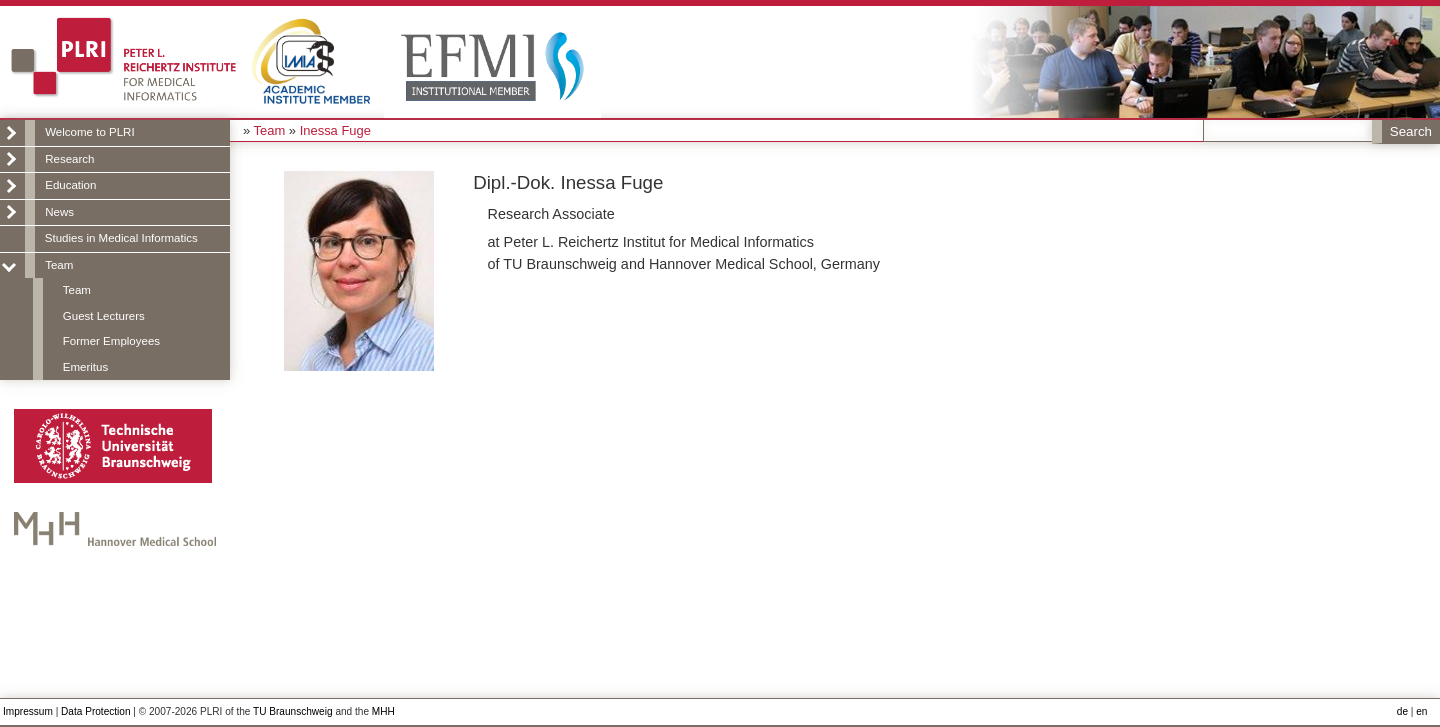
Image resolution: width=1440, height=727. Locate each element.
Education (70, 185)
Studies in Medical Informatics (121, 238)
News (59, 212)
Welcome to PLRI (89, 132)
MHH (383, 711)
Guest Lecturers (104, 316)
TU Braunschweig (293, 711)
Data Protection (95, 711)
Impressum (28, 711)
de (1402, 711)
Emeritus (85, 367)
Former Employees (111, 341)
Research (69, 159)
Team (59, 265)
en (1421, 711)
